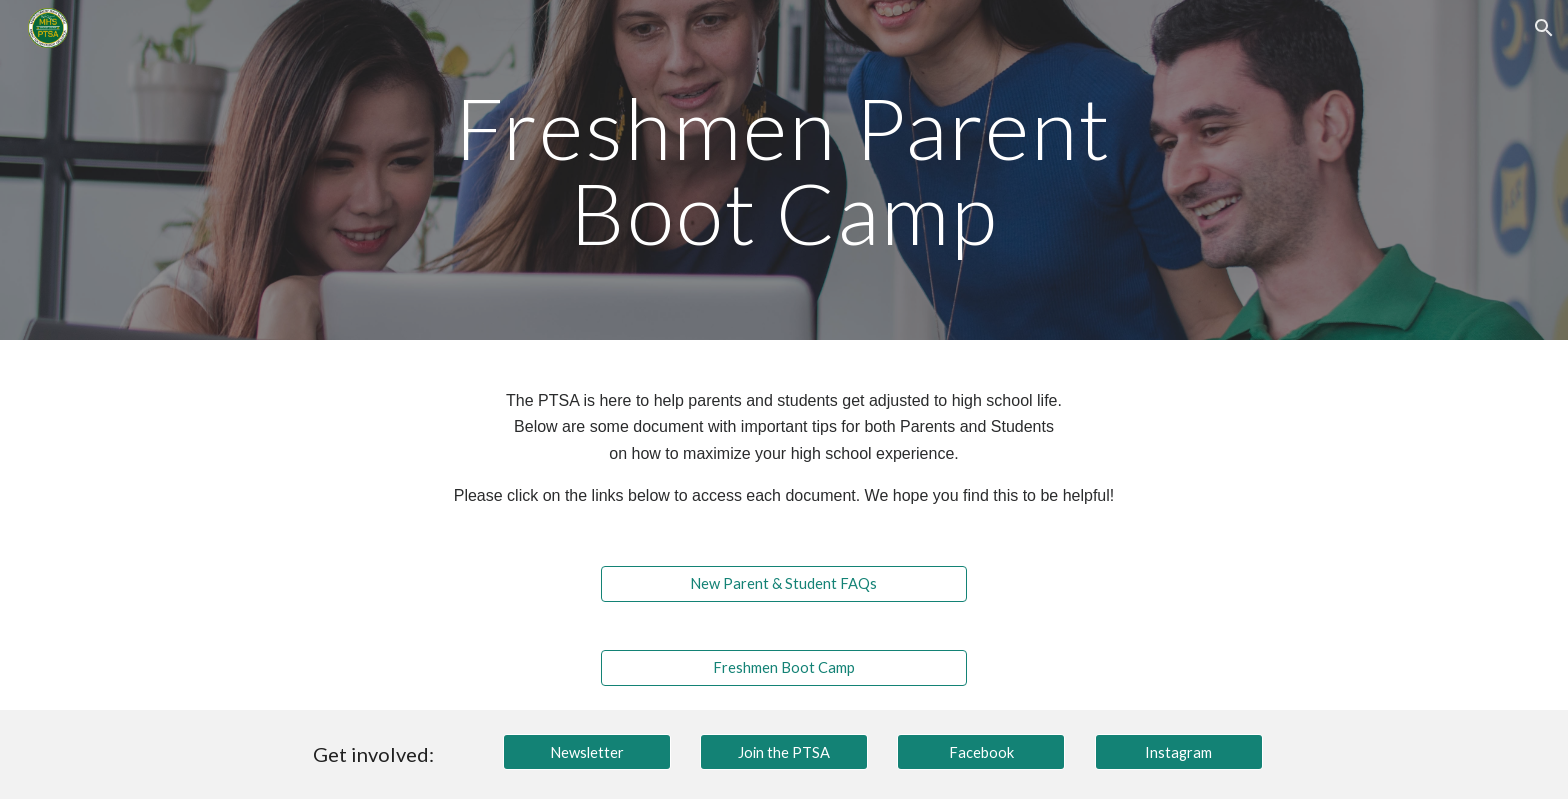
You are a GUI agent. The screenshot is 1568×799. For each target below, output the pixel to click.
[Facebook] (981, 752)
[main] (784, 170)
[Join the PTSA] (784, 752)
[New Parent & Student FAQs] (783, 584)
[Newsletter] (587, 752)
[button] (1544, 28)
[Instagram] (1179, 752)
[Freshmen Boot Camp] (783, 668)
